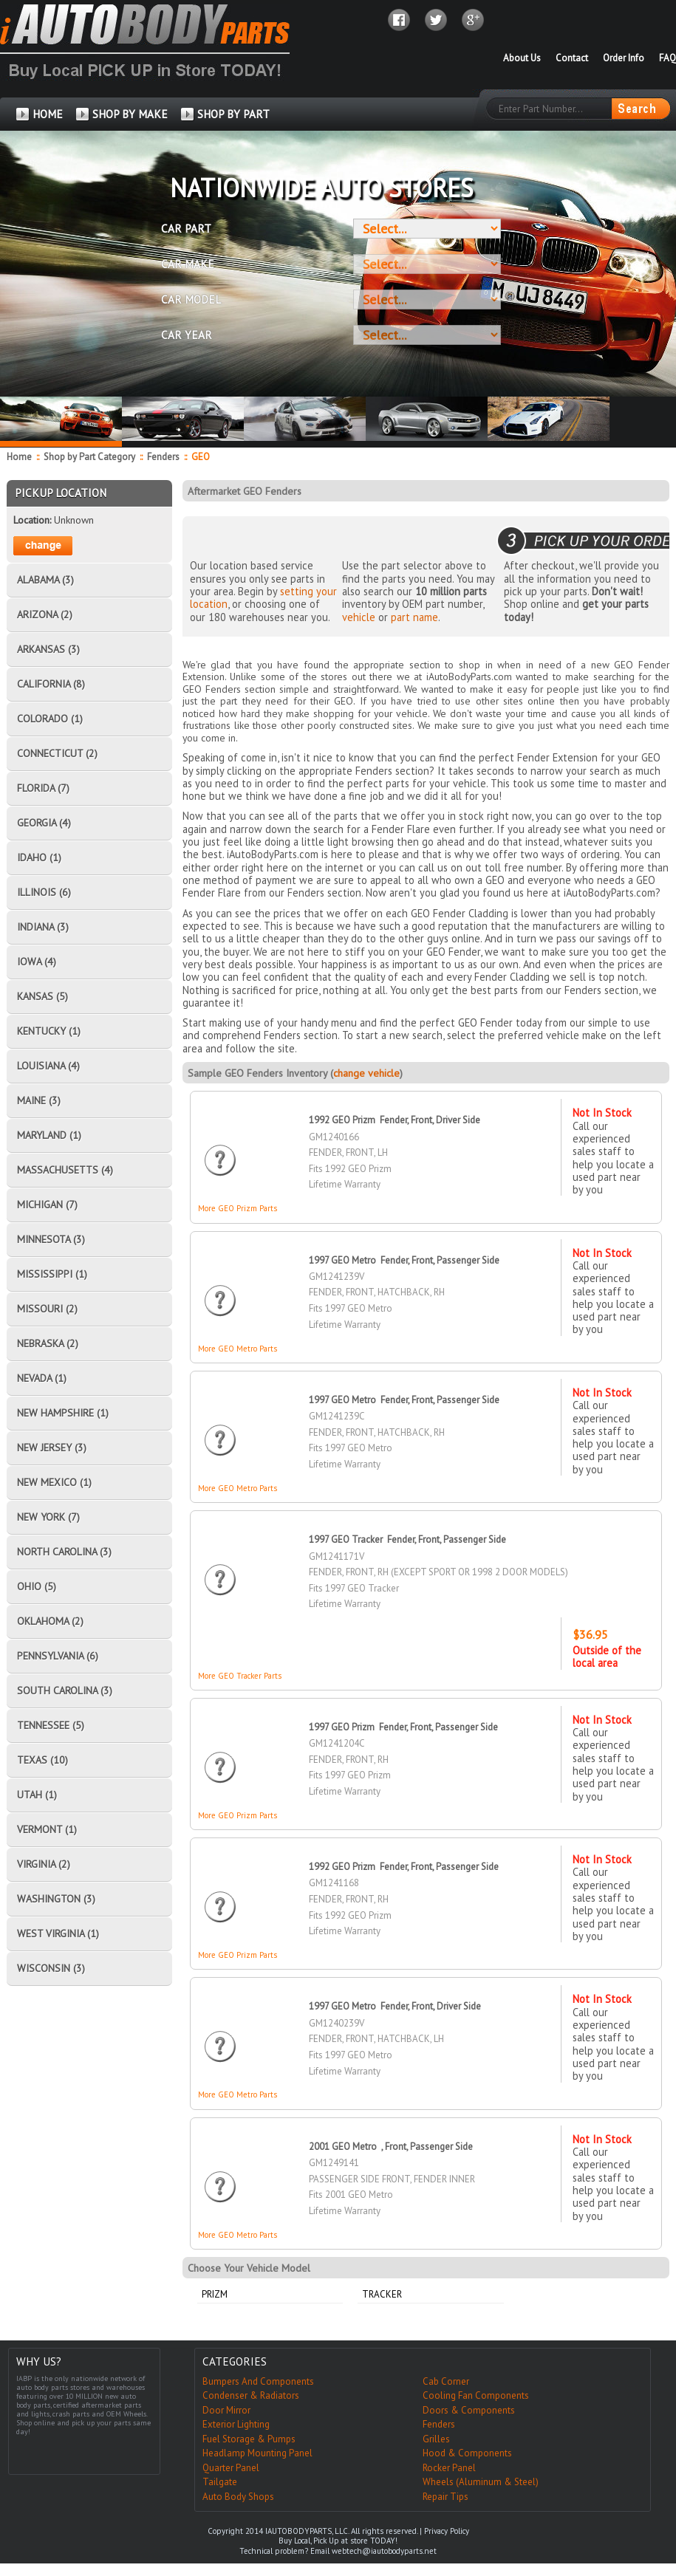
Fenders (163, 457)
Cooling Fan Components (476, 2395)
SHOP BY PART (233, 114)
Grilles (436, 2439)
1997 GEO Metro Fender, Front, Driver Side (395, 2006)
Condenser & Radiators (250, 2395)
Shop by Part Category (89, 457)
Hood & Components (467, 2453)
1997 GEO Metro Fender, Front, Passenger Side (404, 1260)
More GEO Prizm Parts (237, 1208)
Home (19, 457)
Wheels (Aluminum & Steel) (481, 2482)
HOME (48, 114)
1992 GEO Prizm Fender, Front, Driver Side (394, 1120)
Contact (572, 58)
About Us (522, 58)
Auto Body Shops (238, 2496)
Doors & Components (469, 2410)
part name (414, 617)
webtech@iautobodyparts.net (384, 2551)
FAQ (667, 58)
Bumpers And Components (258, 2381)
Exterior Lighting (236, 2424)
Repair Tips (445, 2496)
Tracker (382, 2294)
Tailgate (219, 2482)
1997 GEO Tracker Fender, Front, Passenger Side (407, 1539)
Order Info (623, 58)
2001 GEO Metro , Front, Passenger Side (391, 2146)
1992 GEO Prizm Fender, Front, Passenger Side (404, 1866)
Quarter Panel (230, 2468)
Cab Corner (446, 2381)
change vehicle (366, 1073)
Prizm (215, 2294)
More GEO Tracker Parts (239, 1676)
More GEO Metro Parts (237, 1348)
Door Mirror (226, 2410)
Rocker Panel (449, 2468)
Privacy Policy (446, 2531)
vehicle (358, 617)
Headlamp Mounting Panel (257, 2453)
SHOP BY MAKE (130, 114)
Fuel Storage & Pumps (249, 2439)
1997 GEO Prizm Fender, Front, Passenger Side (403, 1727)
